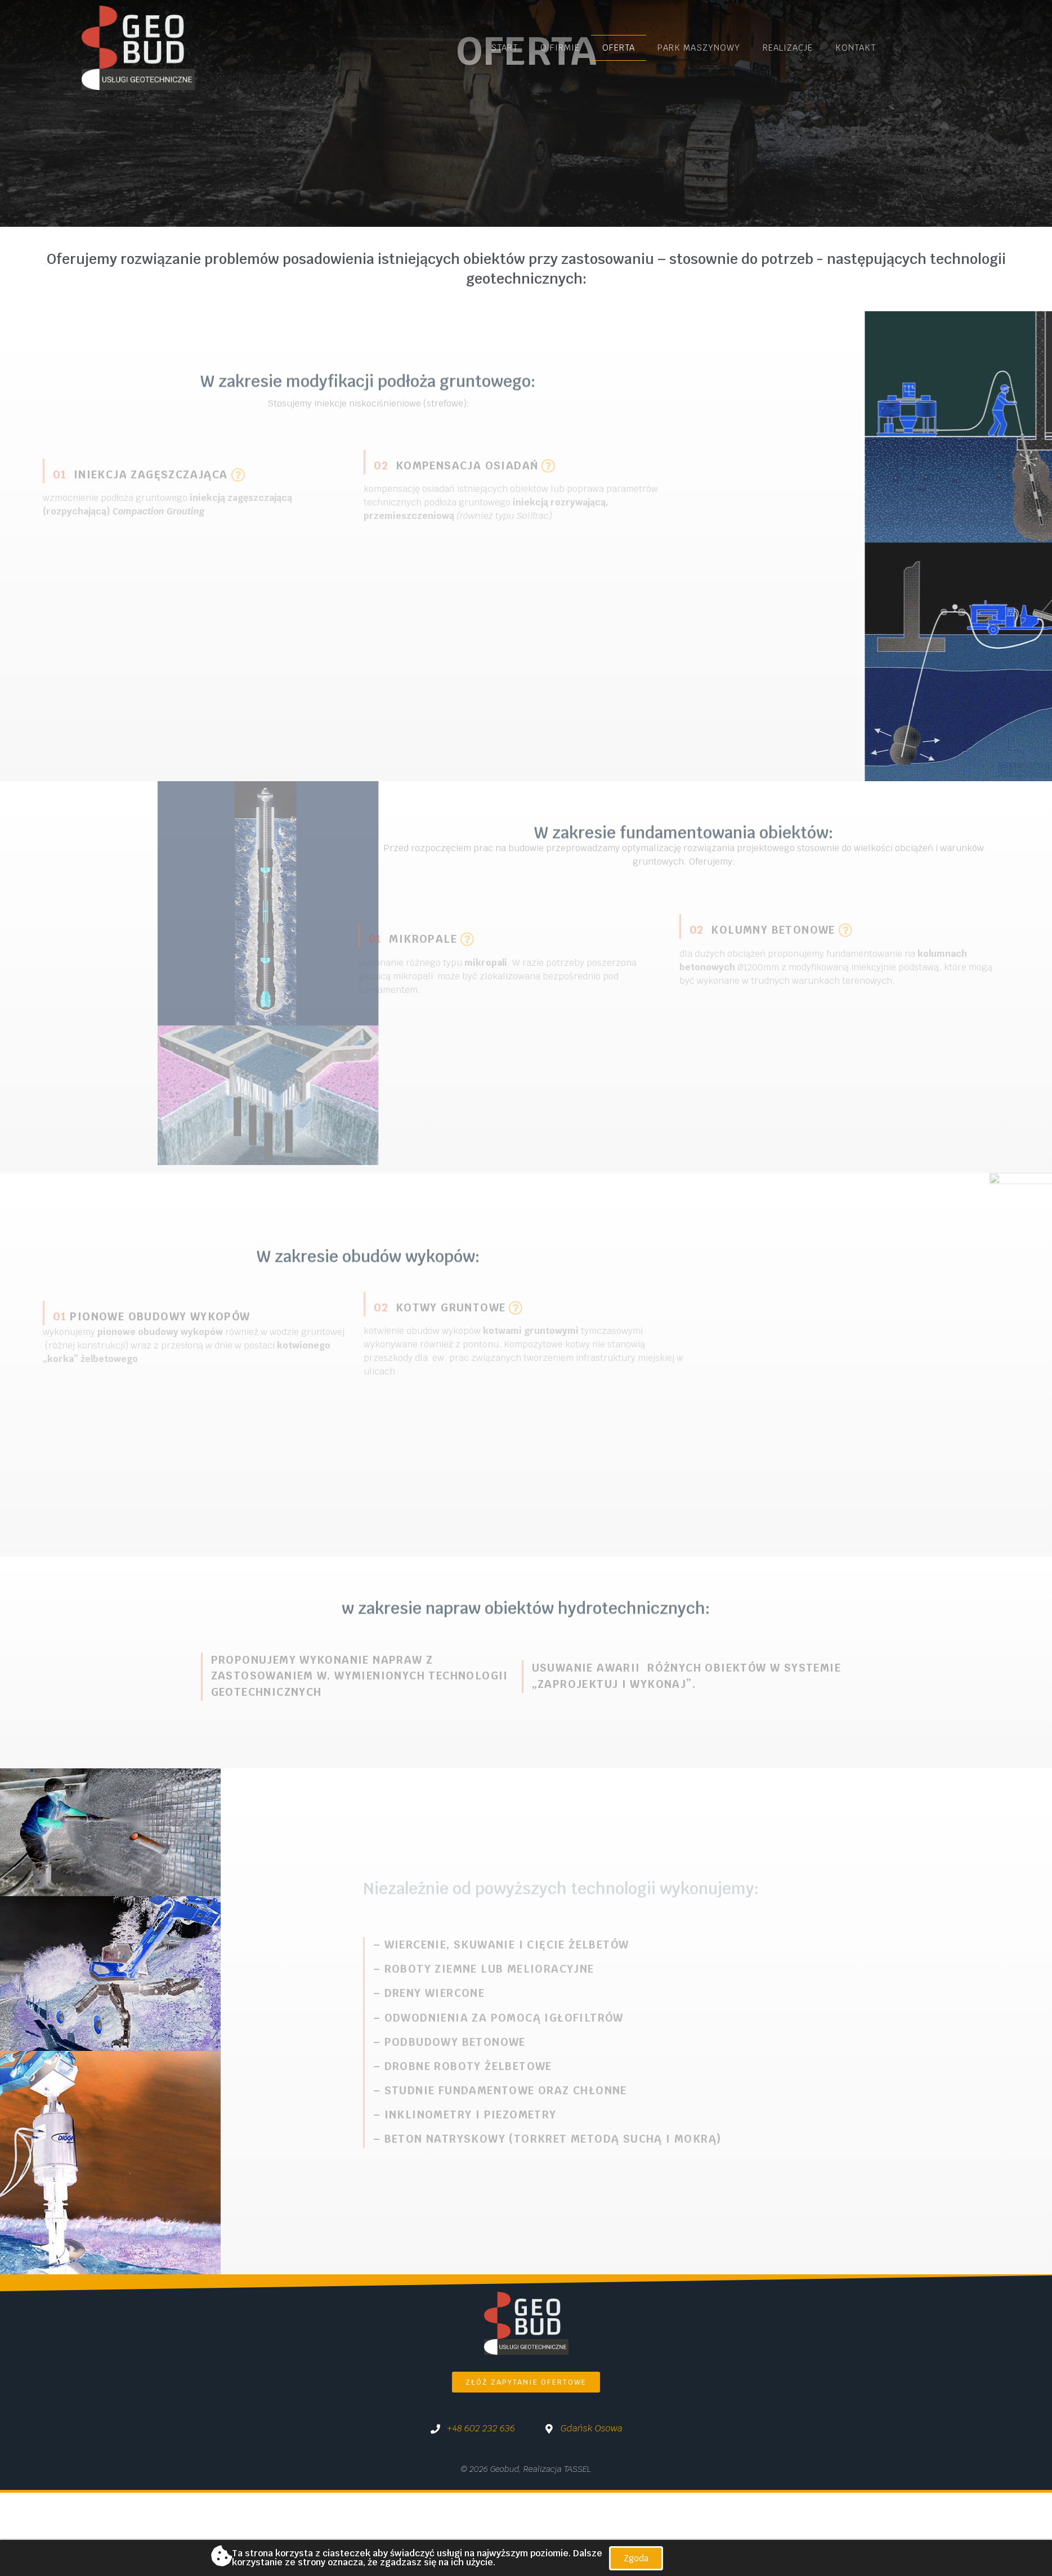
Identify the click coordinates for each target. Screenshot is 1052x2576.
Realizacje (788, 47)
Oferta (618, 47)
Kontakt (855, 47)
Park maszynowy (698, 47)
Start (504, 47)
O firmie (560, 47)
